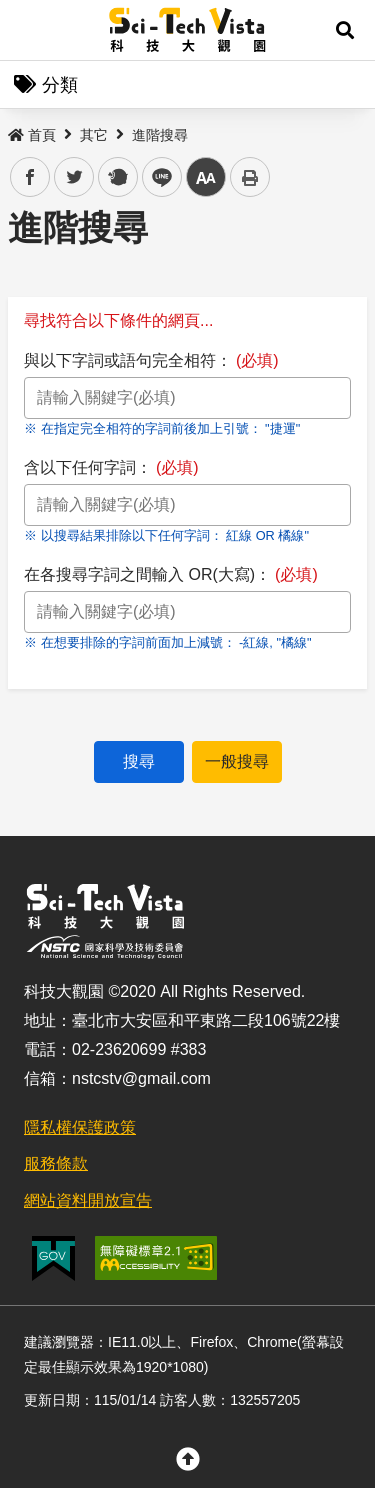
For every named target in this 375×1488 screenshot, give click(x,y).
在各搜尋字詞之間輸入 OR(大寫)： (171, 574)
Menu (30, 30)
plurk (116, 177)
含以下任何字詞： (111, 467)
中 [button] (206, 177)
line (155, 177)
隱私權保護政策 (80, 1127)
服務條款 (56, 1163)
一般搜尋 (237, 761)
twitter (74, 177)
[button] (345, 30)
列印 (250, 177)
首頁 (32, 135)
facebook (30, 177)
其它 (94, 135)
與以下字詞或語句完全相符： (151, 360)
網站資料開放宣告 (88, 1200)
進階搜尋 (160, 135)
